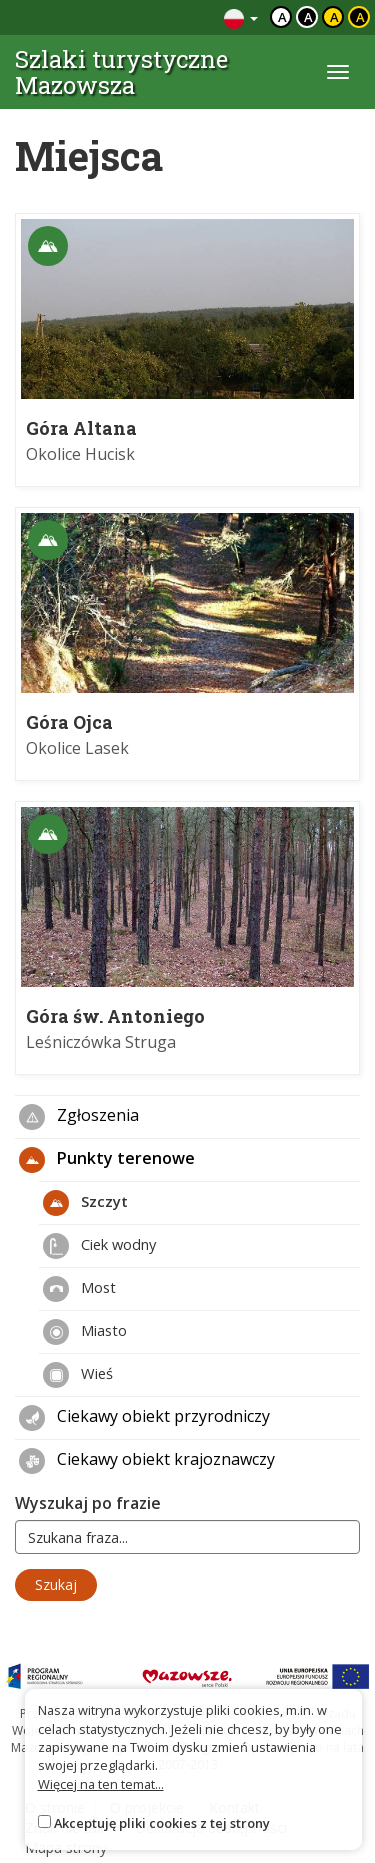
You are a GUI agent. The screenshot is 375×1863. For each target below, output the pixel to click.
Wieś (78, 1375)
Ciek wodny (99, 1246)
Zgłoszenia (79, 1117)
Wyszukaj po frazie (88, 1503)
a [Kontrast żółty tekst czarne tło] (360, 17)
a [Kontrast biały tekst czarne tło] (308, 17)
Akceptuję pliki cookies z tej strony (162, 1823)
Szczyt (85, 1203)
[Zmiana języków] (241, 17)
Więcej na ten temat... (101, 1784)
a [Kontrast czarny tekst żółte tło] (334, 17)
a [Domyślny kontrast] (282, 17)
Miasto (85, 1332)
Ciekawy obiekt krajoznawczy (147, 1461)
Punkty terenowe (107, 1160)
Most (79, 1289)
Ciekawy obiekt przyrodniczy (144, 1418)
